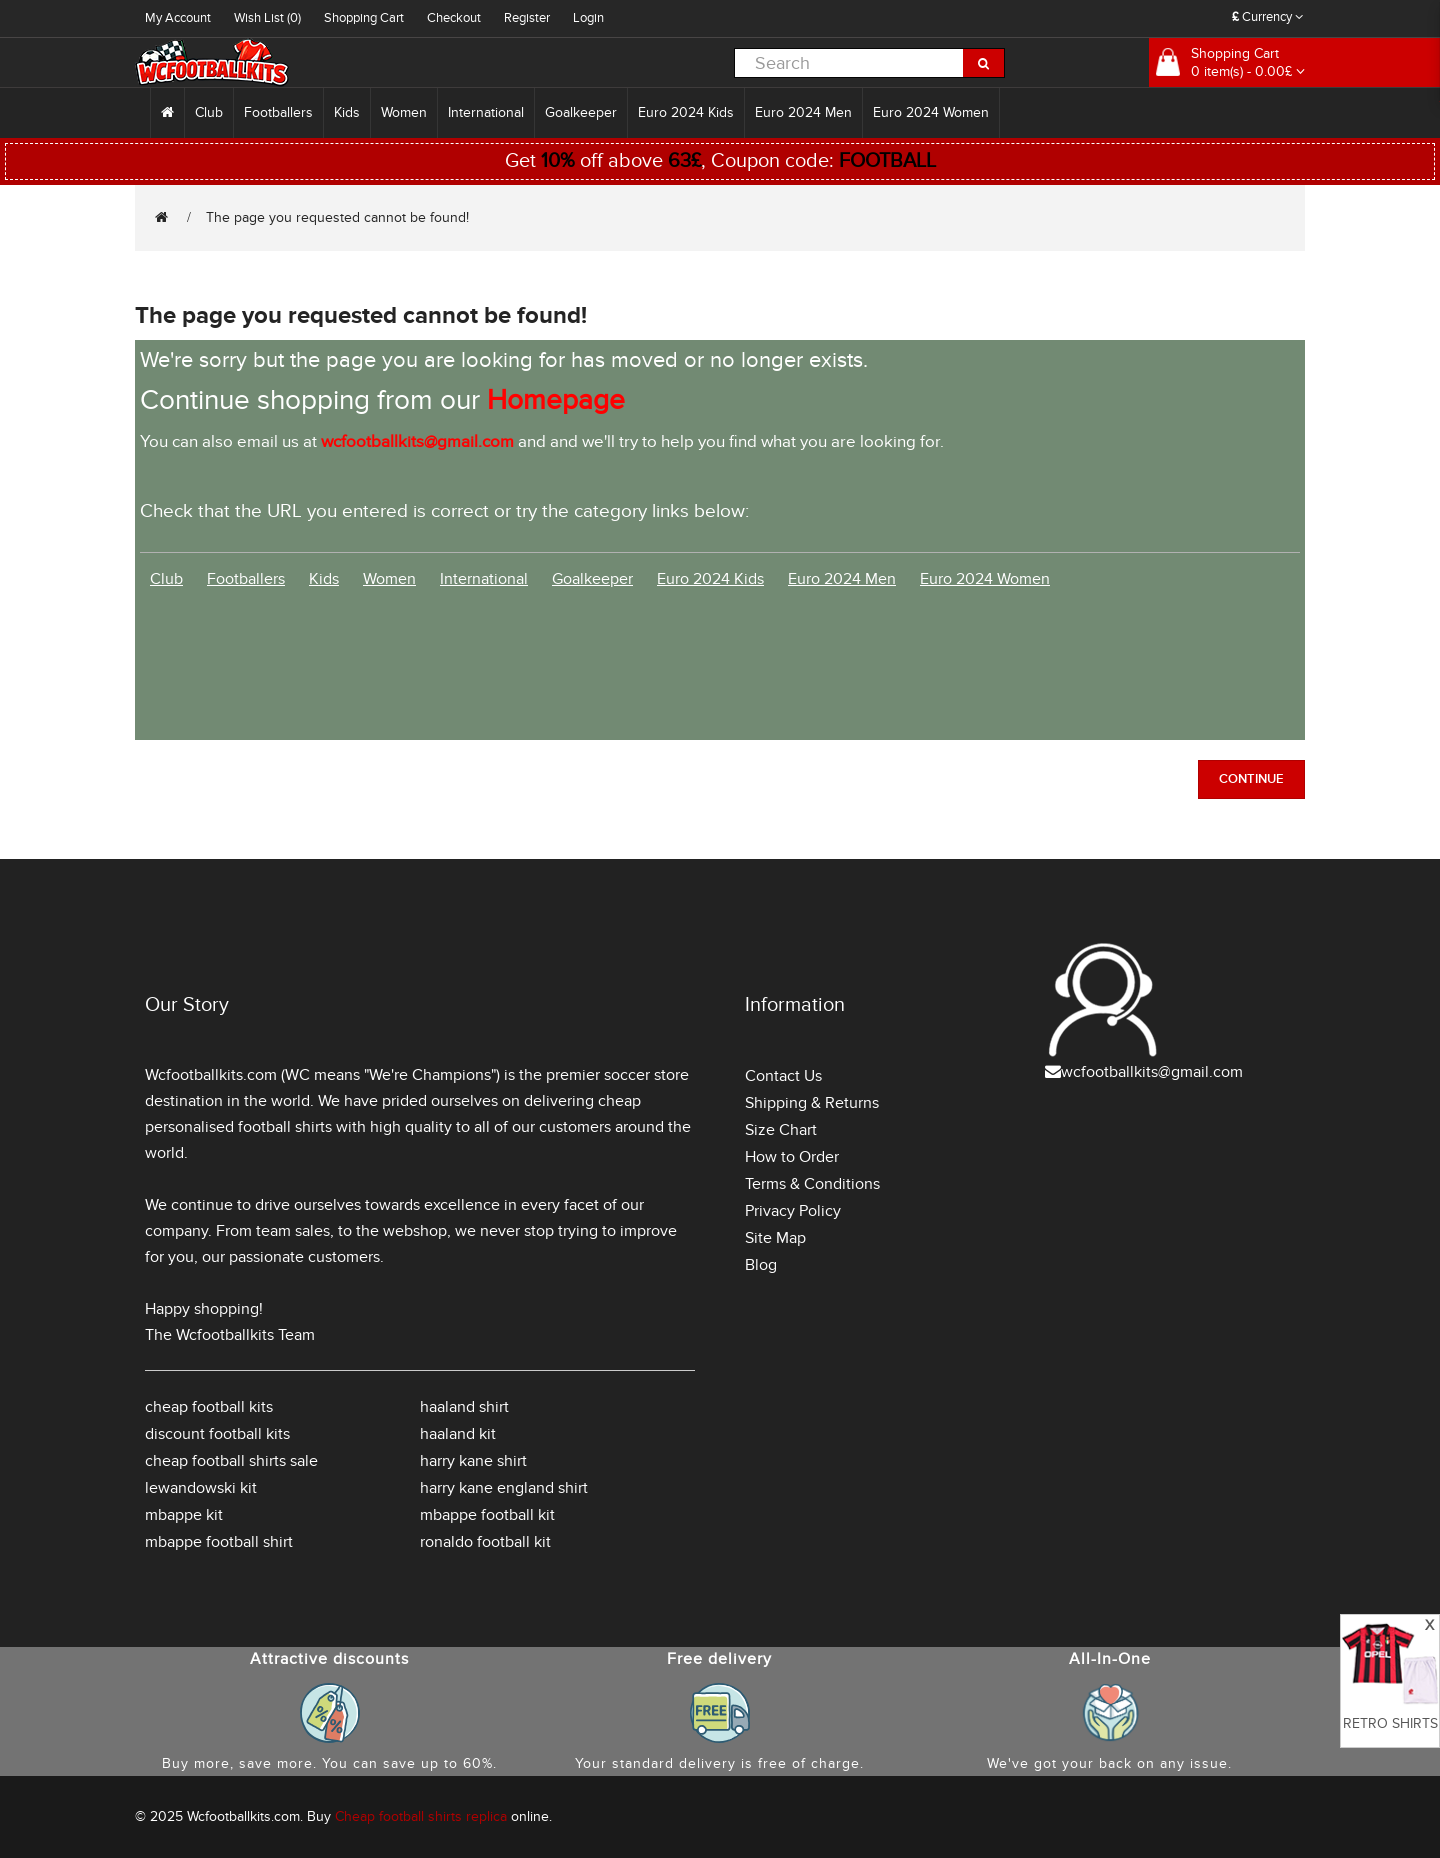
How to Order (792, 1157)
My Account (178, 18)
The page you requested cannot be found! (337, 217)
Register (527, 18)
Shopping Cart (364, 18)
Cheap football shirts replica (421, 1816)
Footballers (278, 112)
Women (404, 112)
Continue (1251, 779)
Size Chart (781, 1130)
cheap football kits (209, 1407)
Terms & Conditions (812, 1184)
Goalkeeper (581, 112)
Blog (761, 1265)
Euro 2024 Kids (686, 112)
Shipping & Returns (812, 1103)
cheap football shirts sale (231, 1461)
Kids (347, 112)
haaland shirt (464, 1407)
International (486, 112)
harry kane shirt (473, 1461)
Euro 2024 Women (931, 112)
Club (209, 112)
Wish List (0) (267, 18)
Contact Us (783, 1076)
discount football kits (217, 1434)
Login (588, 18)
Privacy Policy (793, 1211)
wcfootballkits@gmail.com (1152, 1072)
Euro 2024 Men (803, 112)
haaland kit (458, 1434)
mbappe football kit (487, 1515)
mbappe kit (184, 1515)
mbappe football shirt (219, 1542)
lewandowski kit (201, 1488)
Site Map (775, 1238)
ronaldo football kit (485, 1542)
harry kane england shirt (504, 1488)
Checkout (454, 18)
